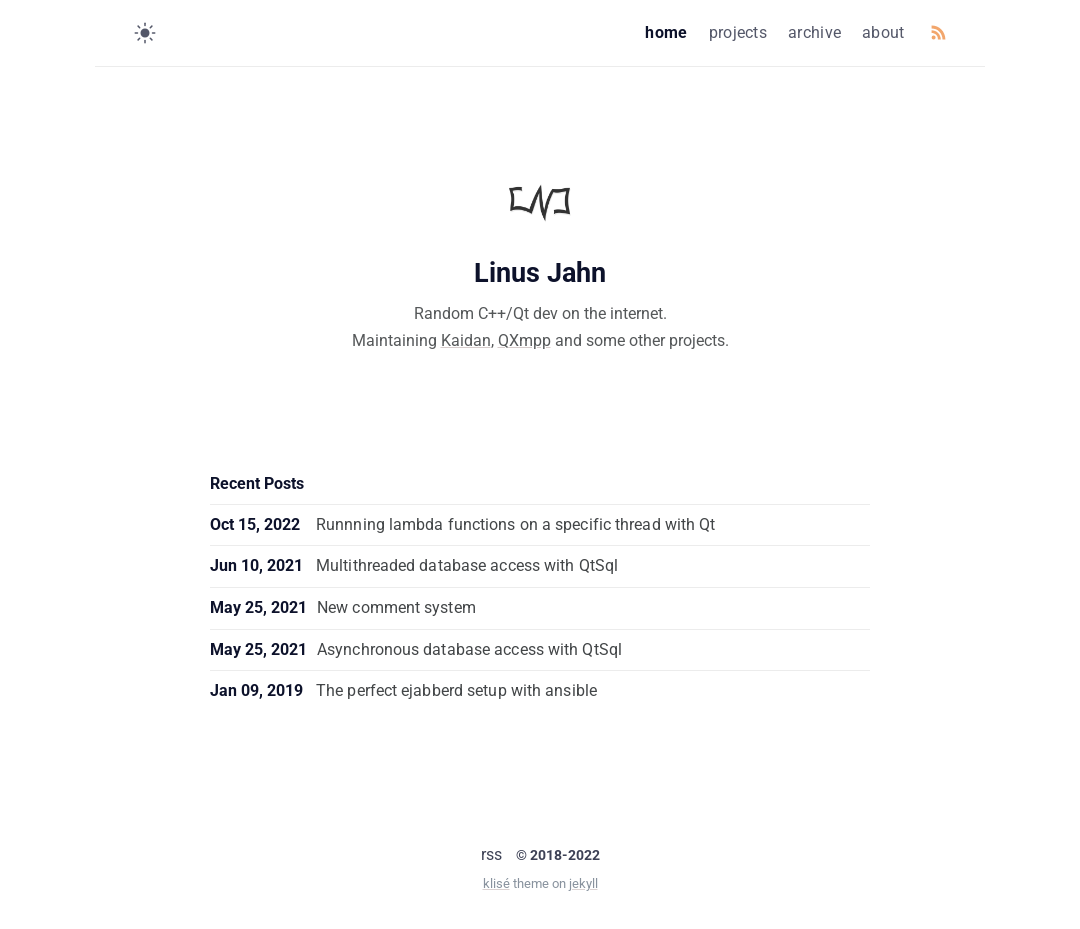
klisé (496, 883)
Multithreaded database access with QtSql (467, 565)
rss (491, 854)
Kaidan (466, 340)
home (666, 32)
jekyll (583, 883)
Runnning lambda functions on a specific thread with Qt (515, 524)
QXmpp (524, 340)
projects (738, 32)
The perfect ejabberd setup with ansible (456, 690)
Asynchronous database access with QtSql (469, 649)
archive (814, 32)
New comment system (396, 607)
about (883, 32)
